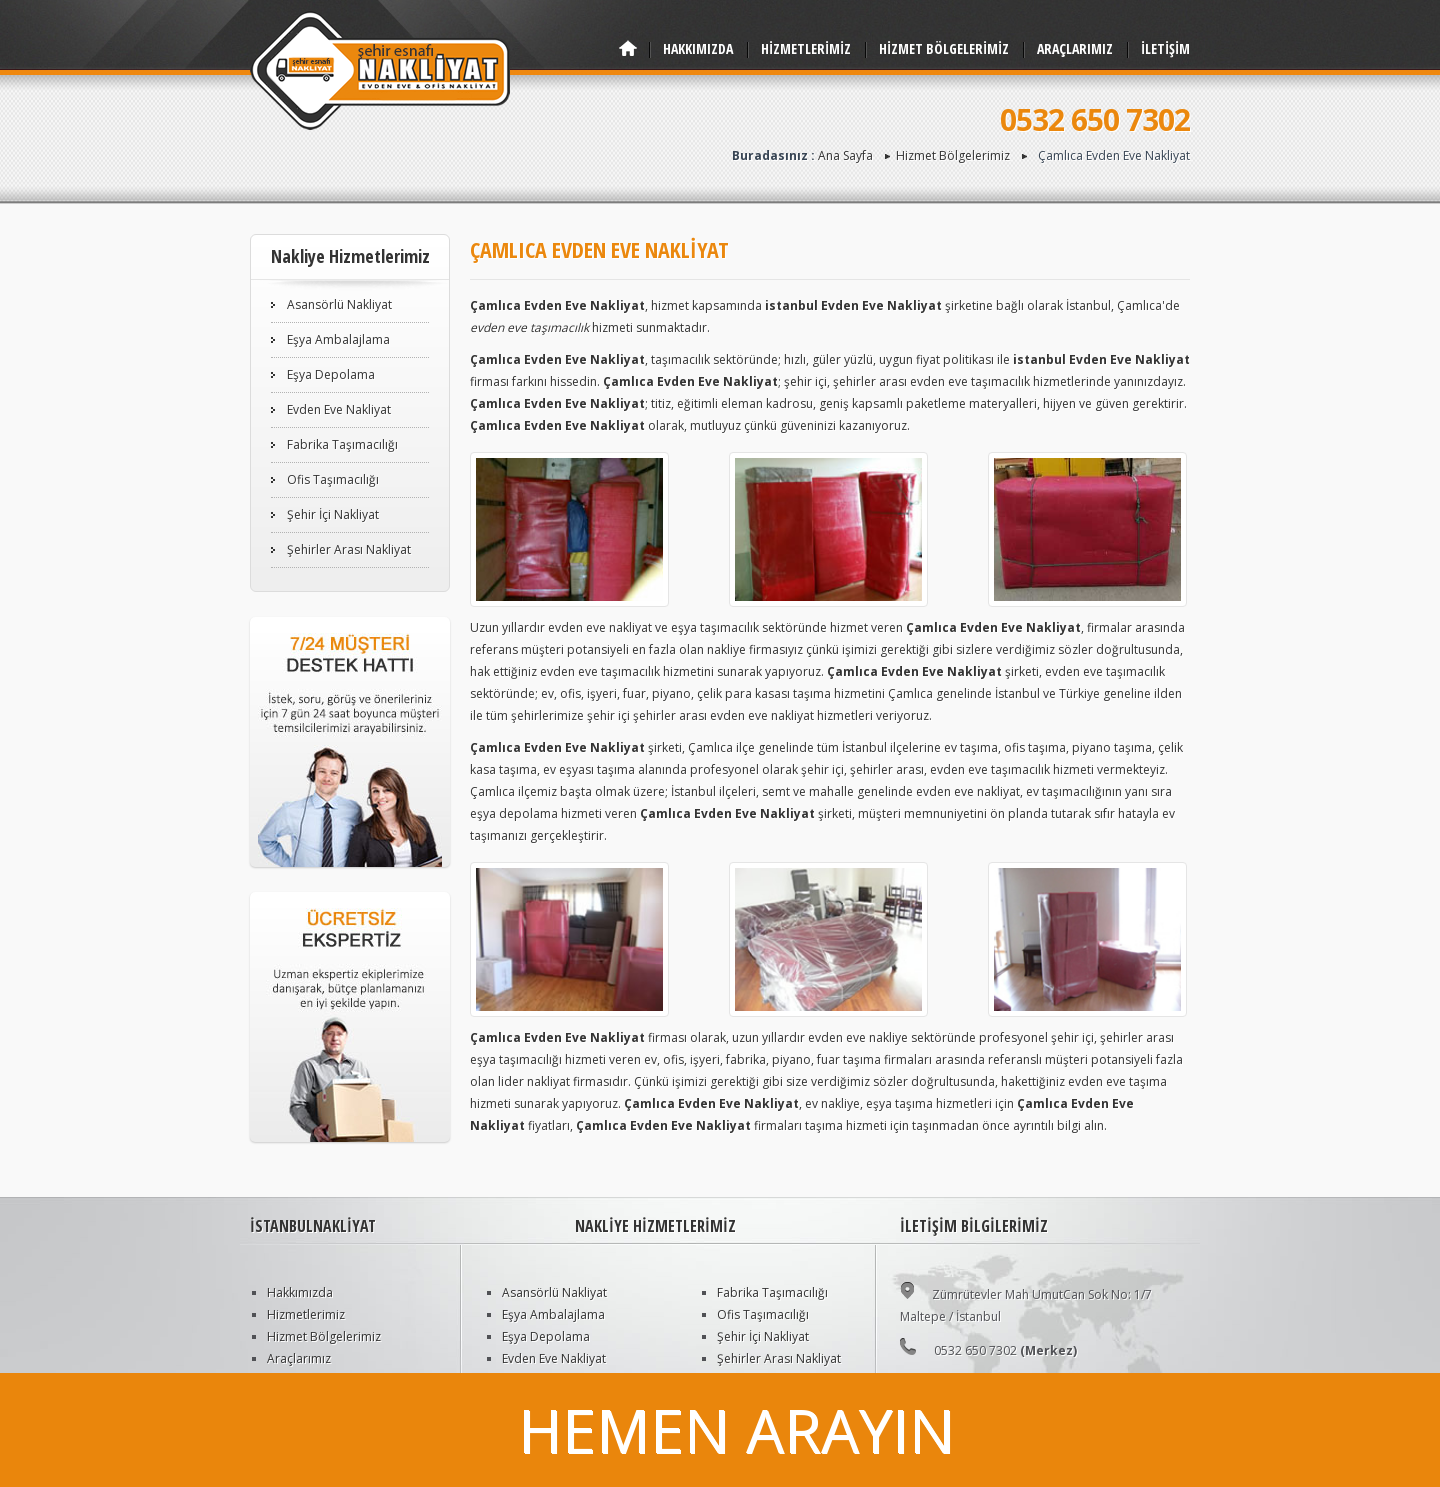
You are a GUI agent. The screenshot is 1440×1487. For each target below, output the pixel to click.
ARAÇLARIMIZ (1075, 48)
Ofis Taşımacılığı (333, 479)
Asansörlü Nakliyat (339, 304)
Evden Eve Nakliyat (339, 409)
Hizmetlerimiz (306, 1314)
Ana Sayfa (845, 155)
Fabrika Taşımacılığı (342, 444)
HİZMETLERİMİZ (806, 48)
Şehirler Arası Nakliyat (349, 549)
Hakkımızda (300, 1292)
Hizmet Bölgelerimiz (953, 155)
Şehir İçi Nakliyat (333, 514)
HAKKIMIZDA (698, 48)
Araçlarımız (299, 1358)
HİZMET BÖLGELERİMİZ (944, 48)
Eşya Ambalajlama (338, 339)
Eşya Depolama (331, 374)
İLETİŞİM (1165, 48)
